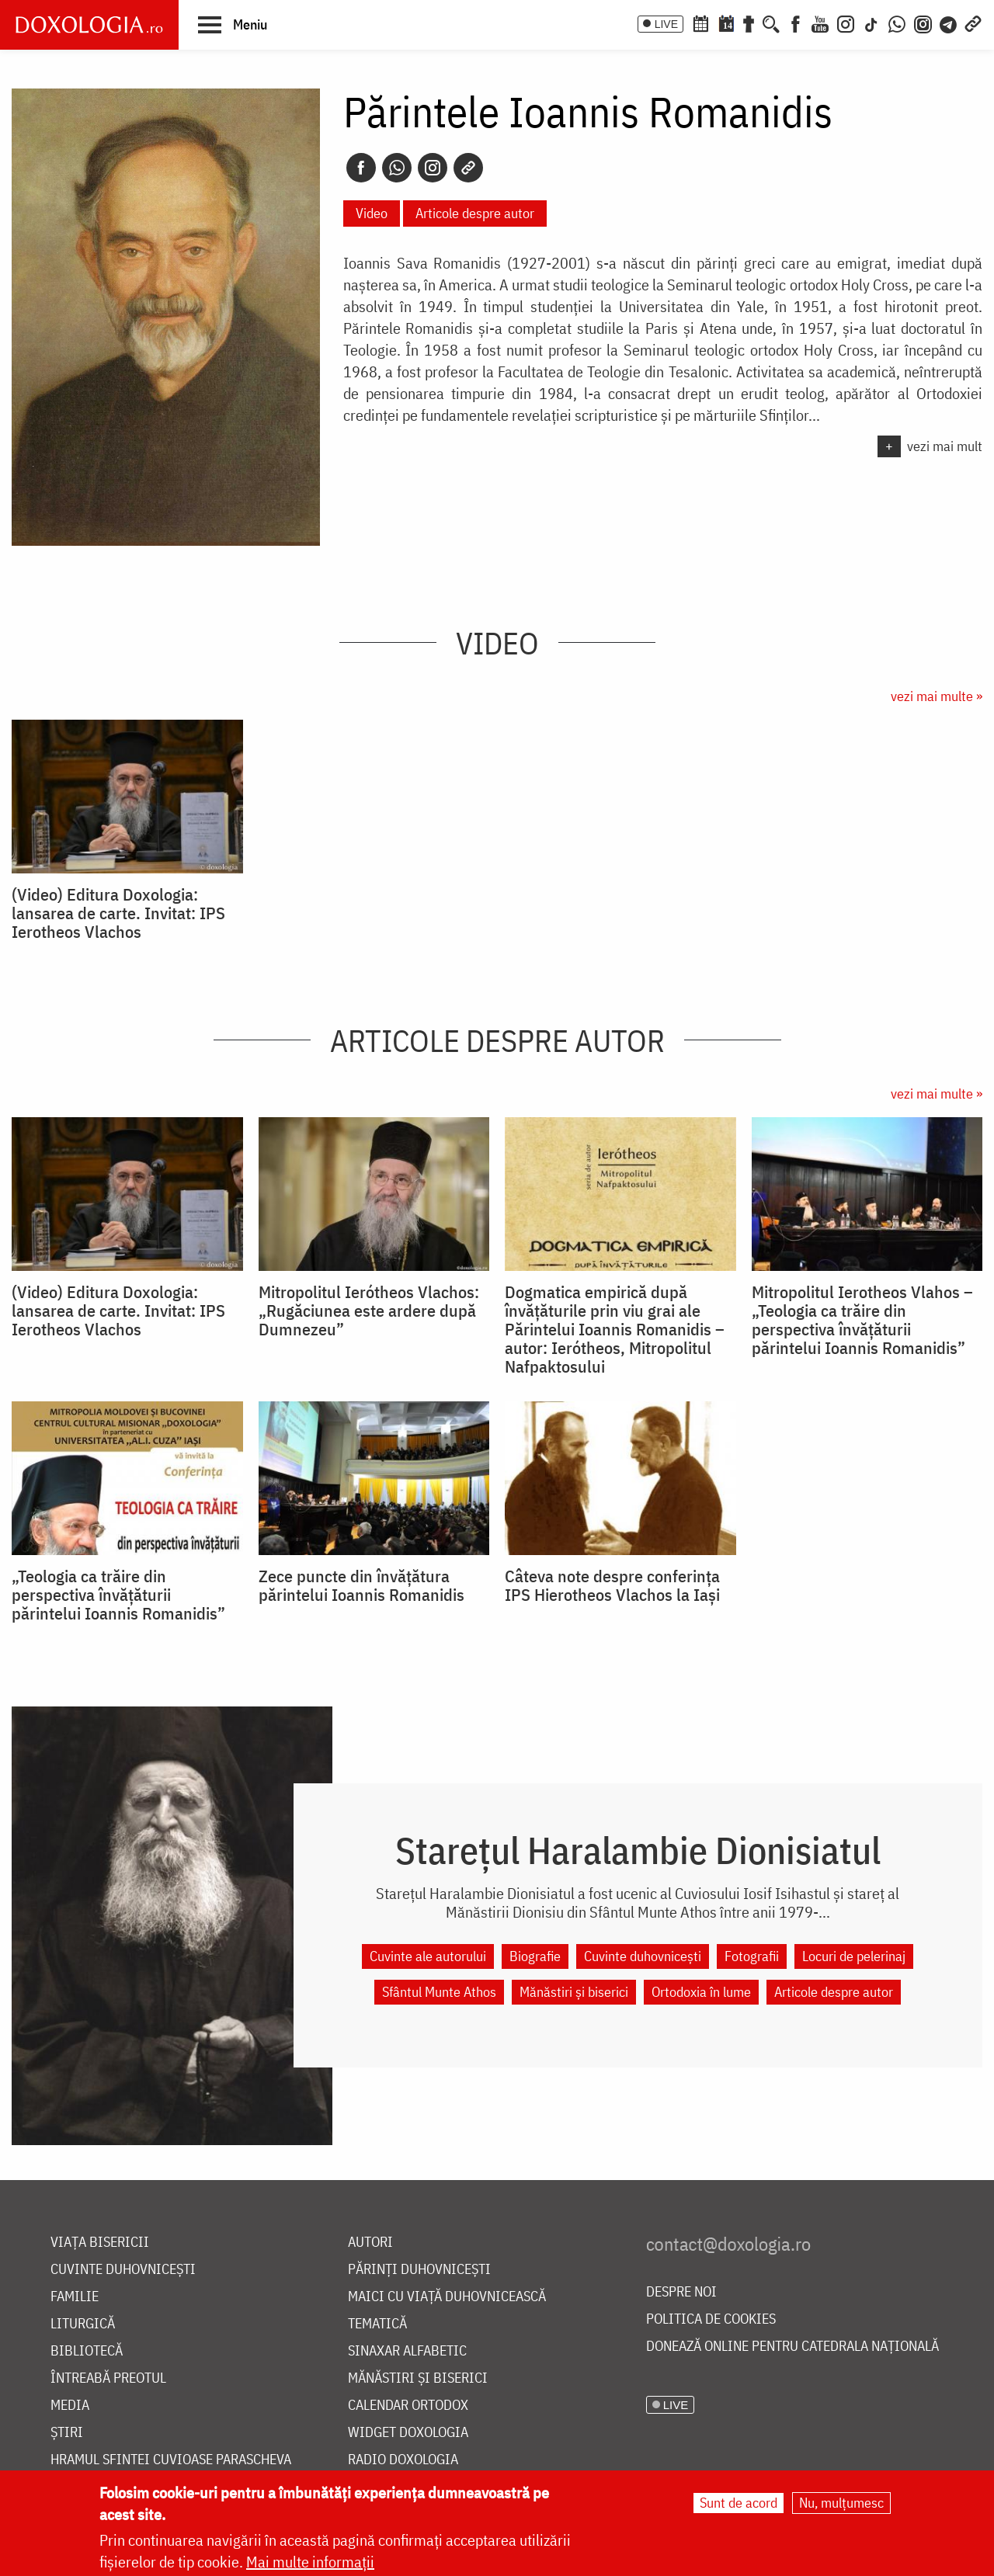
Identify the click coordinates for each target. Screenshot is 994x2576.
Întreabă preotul (108, 2378)
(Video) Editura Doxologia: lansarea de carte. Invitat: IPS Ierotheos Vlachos (118, 913)
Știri (66, 2433)
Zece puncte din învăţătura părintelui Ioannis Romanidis (361, 1585)
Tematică (377, 2324)
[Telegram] (949, 22)
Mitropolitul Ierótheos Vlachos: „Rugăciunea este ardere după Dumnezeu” (369, 1310)
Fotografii (752, 1956)
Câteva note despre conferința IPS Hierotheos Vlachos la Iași (612, 1585)
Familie (74, 2297)
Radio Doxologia (403, 2460)
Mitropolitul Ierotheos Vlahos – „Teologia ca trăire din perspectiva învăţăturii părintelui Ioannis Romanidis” (862, 1320)
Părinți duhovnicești (419, 2270)
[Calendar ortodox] (700, 22)
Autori (370, 2242)
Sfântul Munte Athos (439, 1992)
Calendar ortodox (408, 2405)
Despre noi (681, 2292)
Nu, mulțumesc (841, 2503)
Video (372, 213)
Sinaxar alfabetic (407, 2351)
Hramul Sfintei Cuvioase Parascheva (170, 2460)
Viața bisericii (99, 2242)
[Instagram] (846, 22)
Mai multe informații (310, 2561)
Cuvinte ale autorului (428, 1956)
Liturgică (82, 2324)
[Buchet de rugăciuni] (748, 22)
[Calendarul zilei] (726, 22)
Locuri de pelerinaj (853, 1956)
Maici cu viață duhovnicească (447, 2297)
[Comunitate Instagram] (923, 22)
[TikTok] (871, 22)
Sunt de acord (738, 2503)
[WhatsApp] (897, 22)
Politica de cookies (711, 2319)
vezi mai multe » (936, 696)
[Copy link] (468, 167)
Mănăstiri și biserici (574, 1992)
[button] (232, 24)
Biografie (535, 1956)
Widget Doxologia (408, 2433)
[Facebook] (795, 22)
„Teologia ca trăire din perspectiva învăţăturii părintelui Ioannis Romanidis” (118, 1595)
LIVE (666, 24)
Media (69, 2405)
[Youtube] (820, 22)
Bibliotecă (86, 2351)
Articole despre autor (474, 213)
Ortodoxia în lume (701, 1992)
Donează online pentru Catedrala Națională (792, 2346)
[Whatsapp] (397, 167)
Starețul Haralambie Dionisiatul (638, 1850)
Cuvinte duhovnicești (642, 1956)
